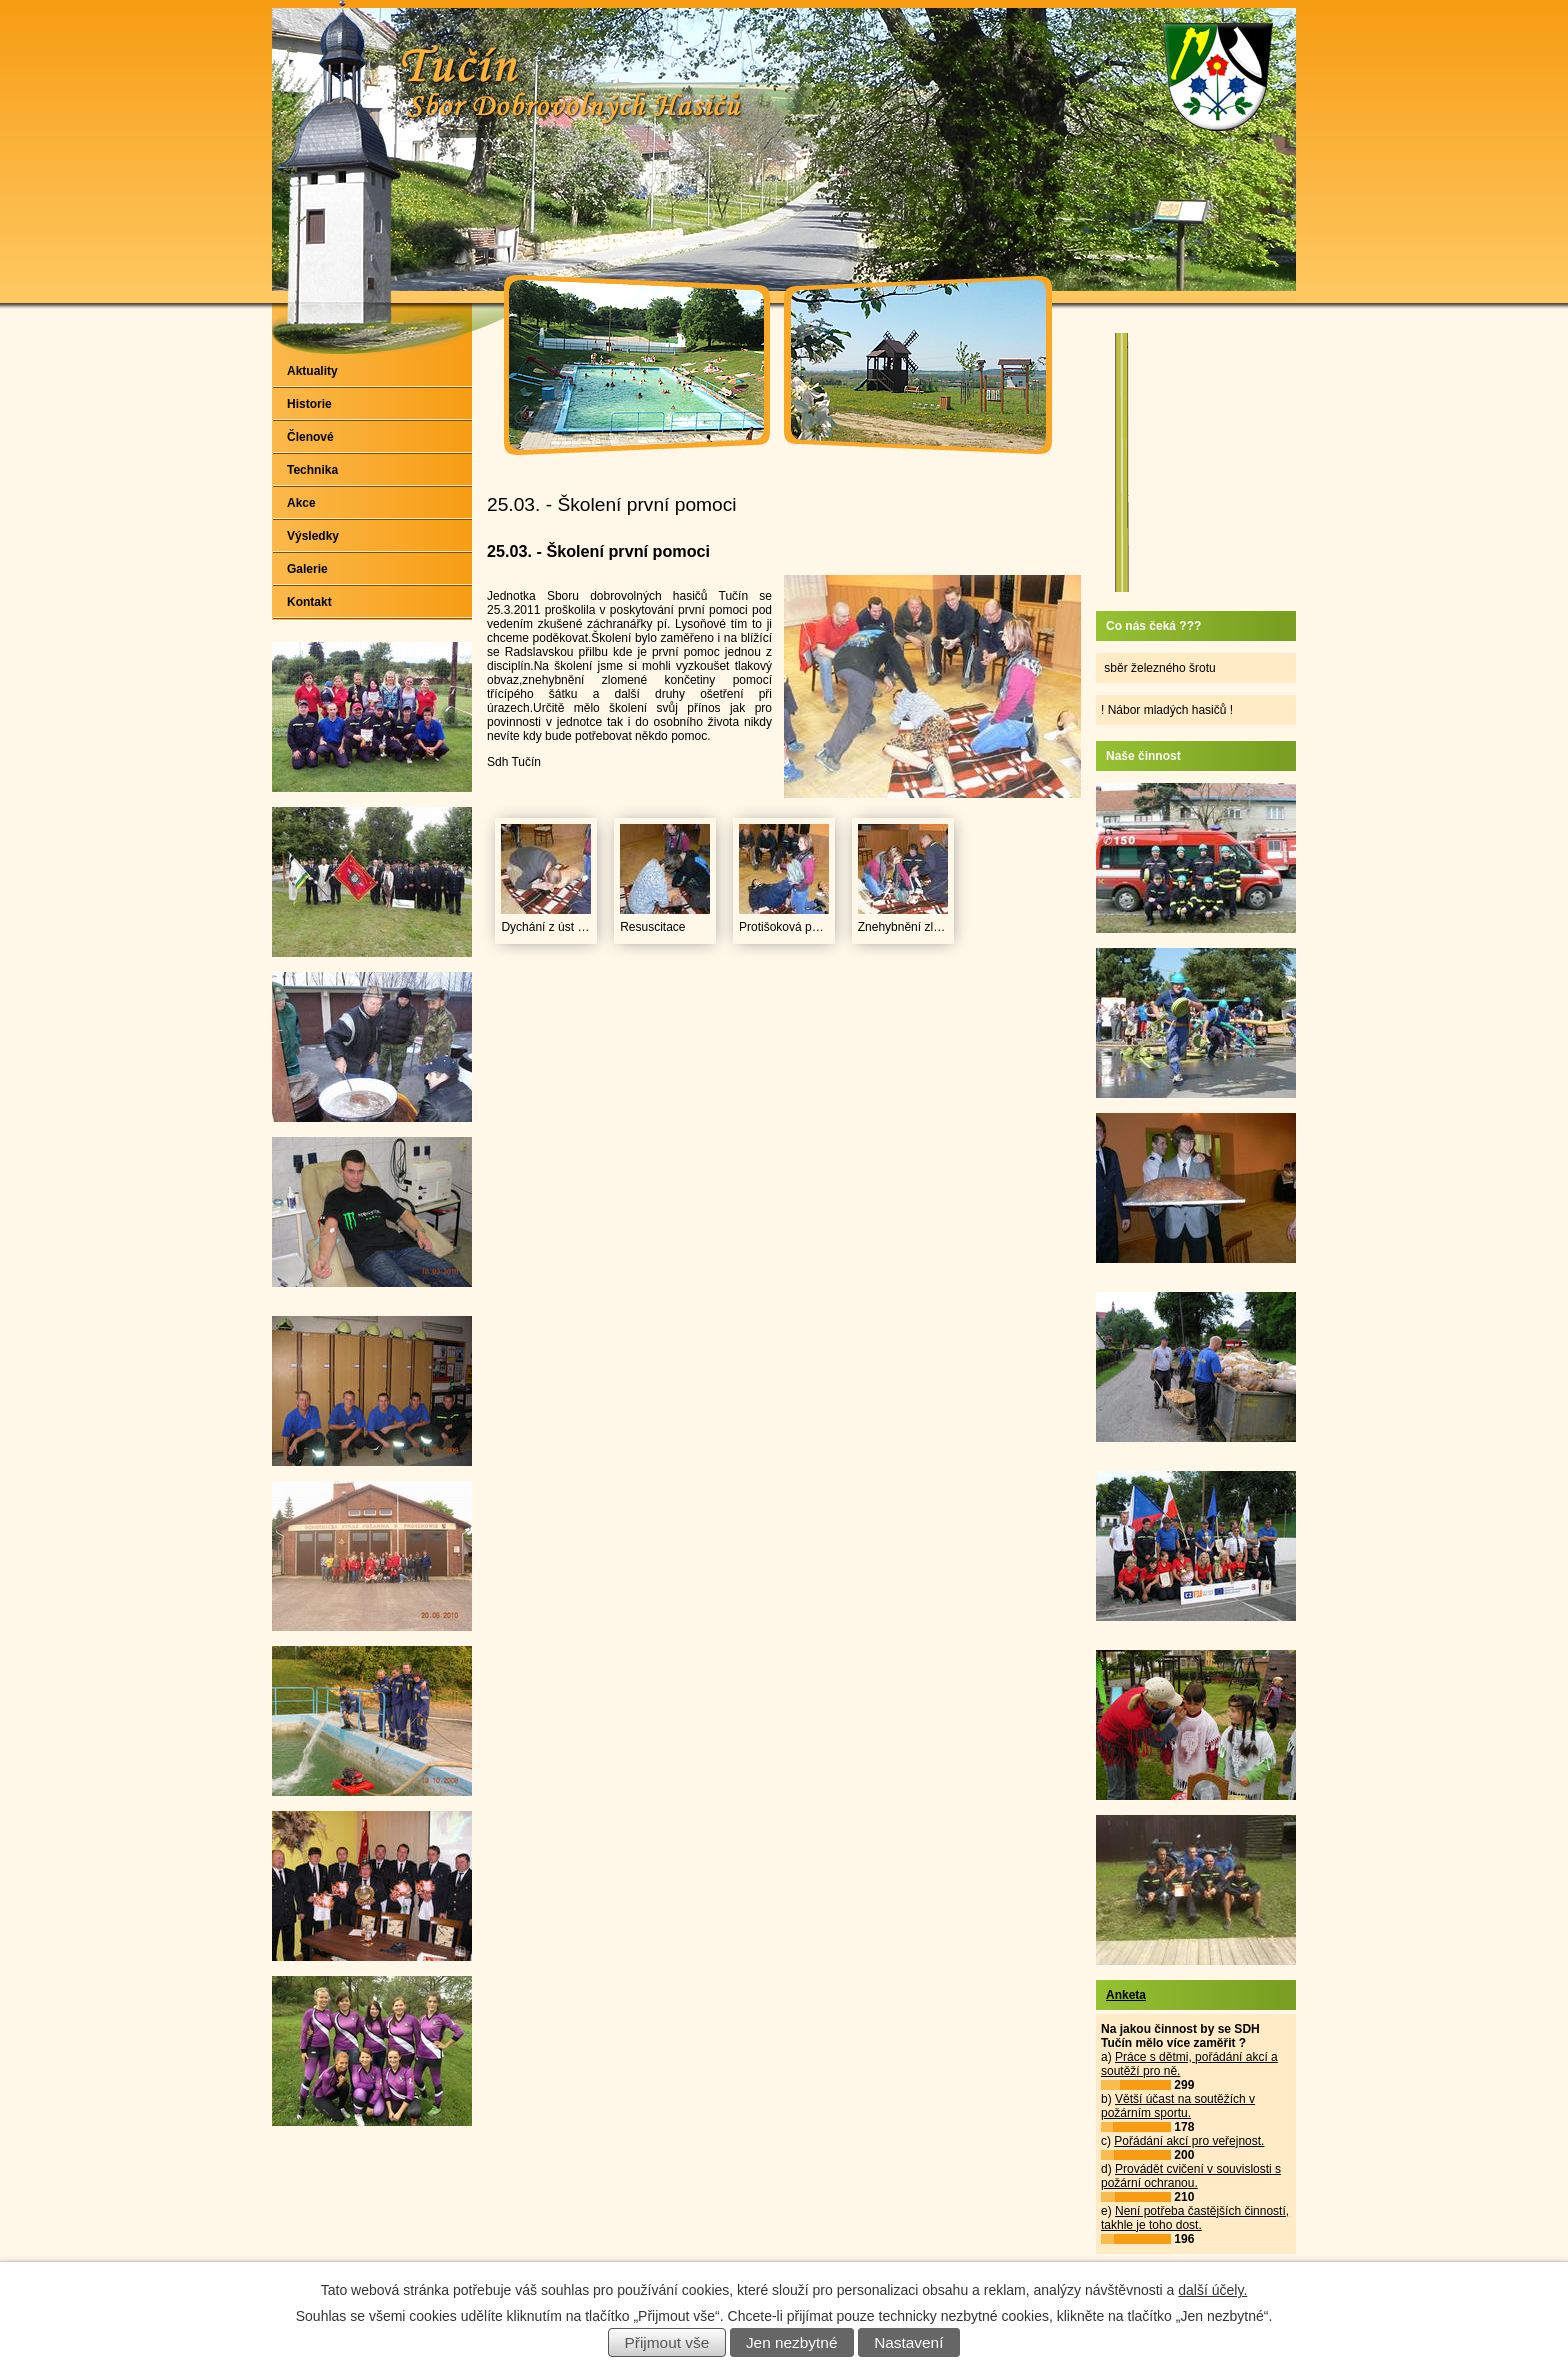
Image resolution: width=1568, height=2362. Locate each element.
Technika (312, 470)
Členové (310, 437)
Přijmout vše (667, 2342)
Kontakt (309, 602)
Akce (301, 503)
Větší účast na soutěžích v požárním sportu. (1178, 2106)
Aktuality (312, 371)
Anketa (1126, 1995)
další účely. (1212, 2290)
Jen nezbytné (792, 2342)
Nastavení (908, 2342)
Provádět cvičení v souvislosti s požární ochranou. (1191, 2176)
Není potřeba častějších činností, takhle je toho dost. (1195, 2218)
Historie (309, 404)
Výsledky (313, 536)
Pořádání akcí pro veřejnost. (1189, 2141)
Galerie (307, 569)
